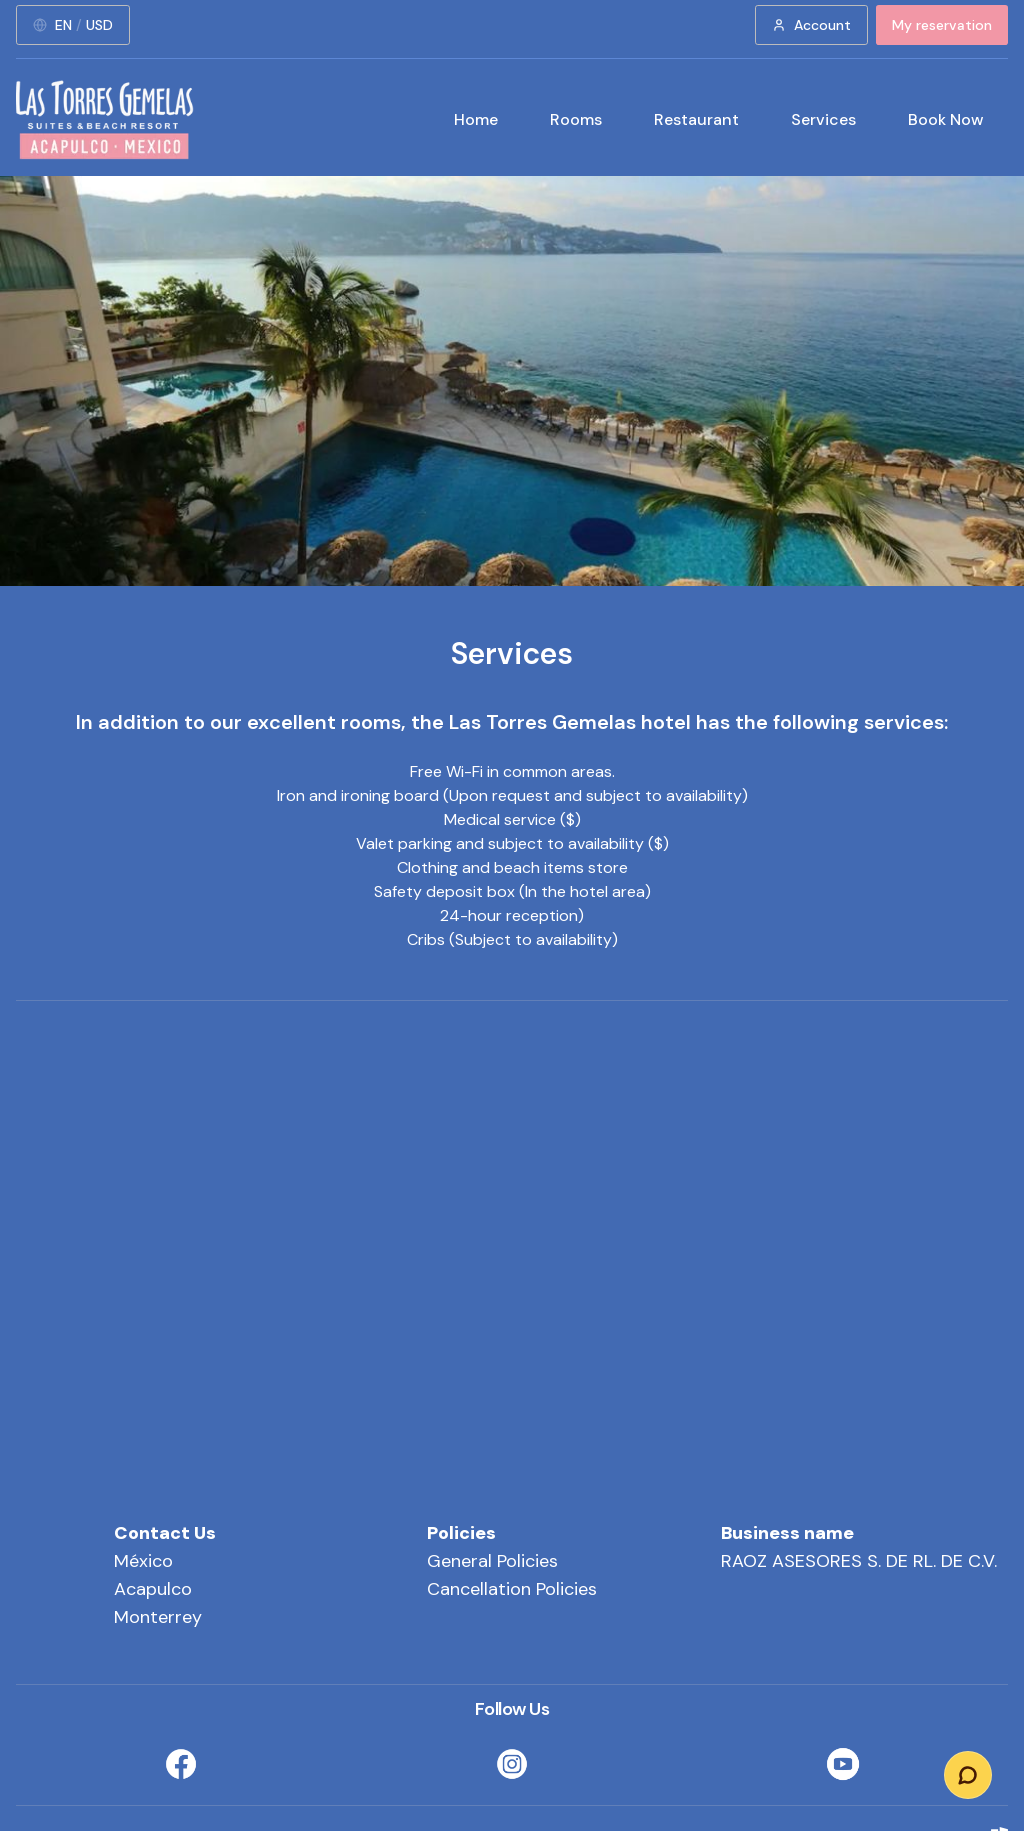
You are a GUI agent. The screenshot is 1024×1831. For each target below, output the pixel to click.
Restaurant (696, 119)
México (143, 1561)
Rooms (576, 119)
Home (476, 119)
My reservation (942, 25)
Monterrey (158, 1617)
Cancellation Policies (512, 1589)
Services (823, 119)
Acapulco (153, 1589)
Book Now (946, 119)
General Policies (492, 1561)
